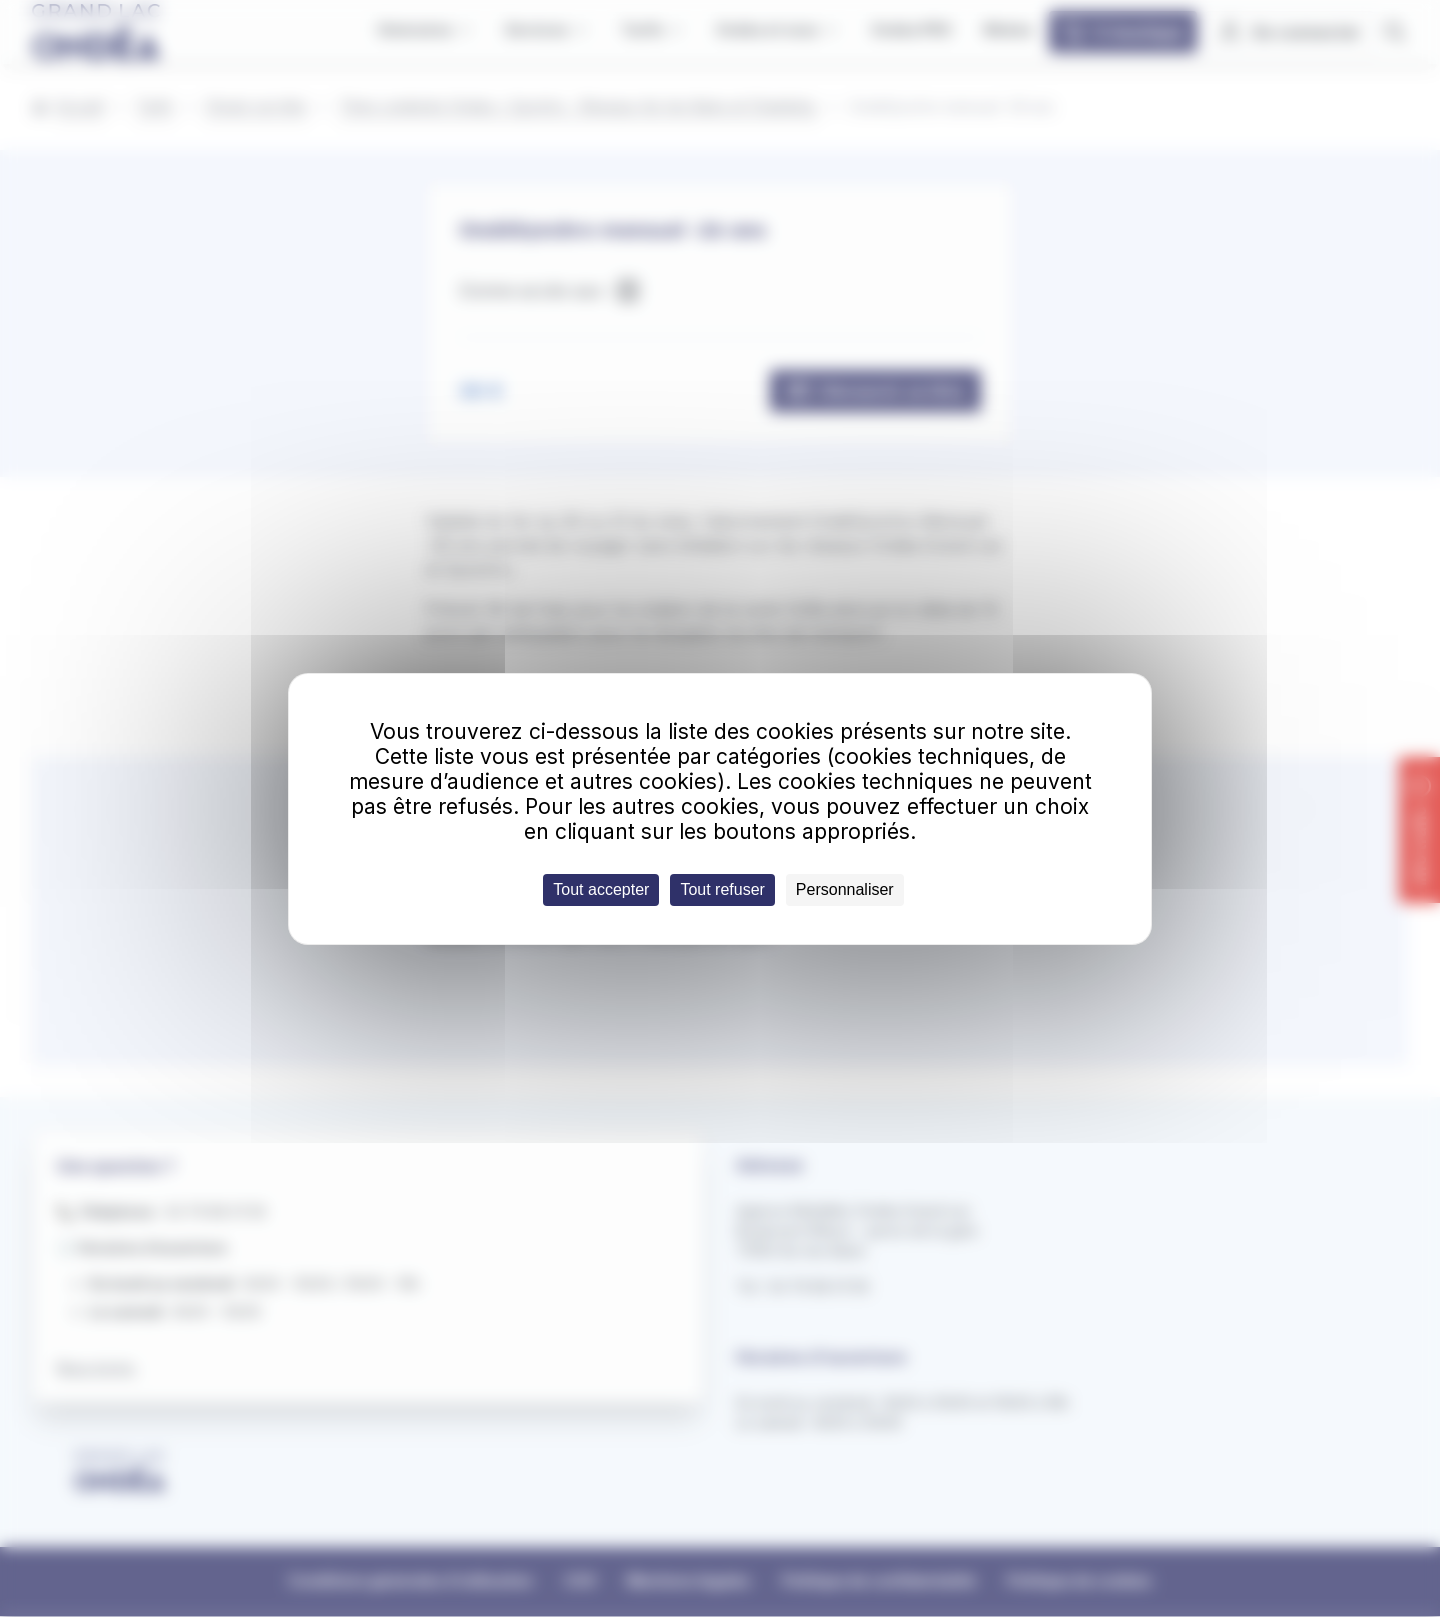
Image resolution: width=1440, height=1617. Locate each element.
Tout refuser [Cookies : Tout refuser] (722, 889)
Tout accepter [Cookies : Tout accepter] (601, 889)
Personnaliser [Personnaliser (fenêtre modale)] (845, 889)
